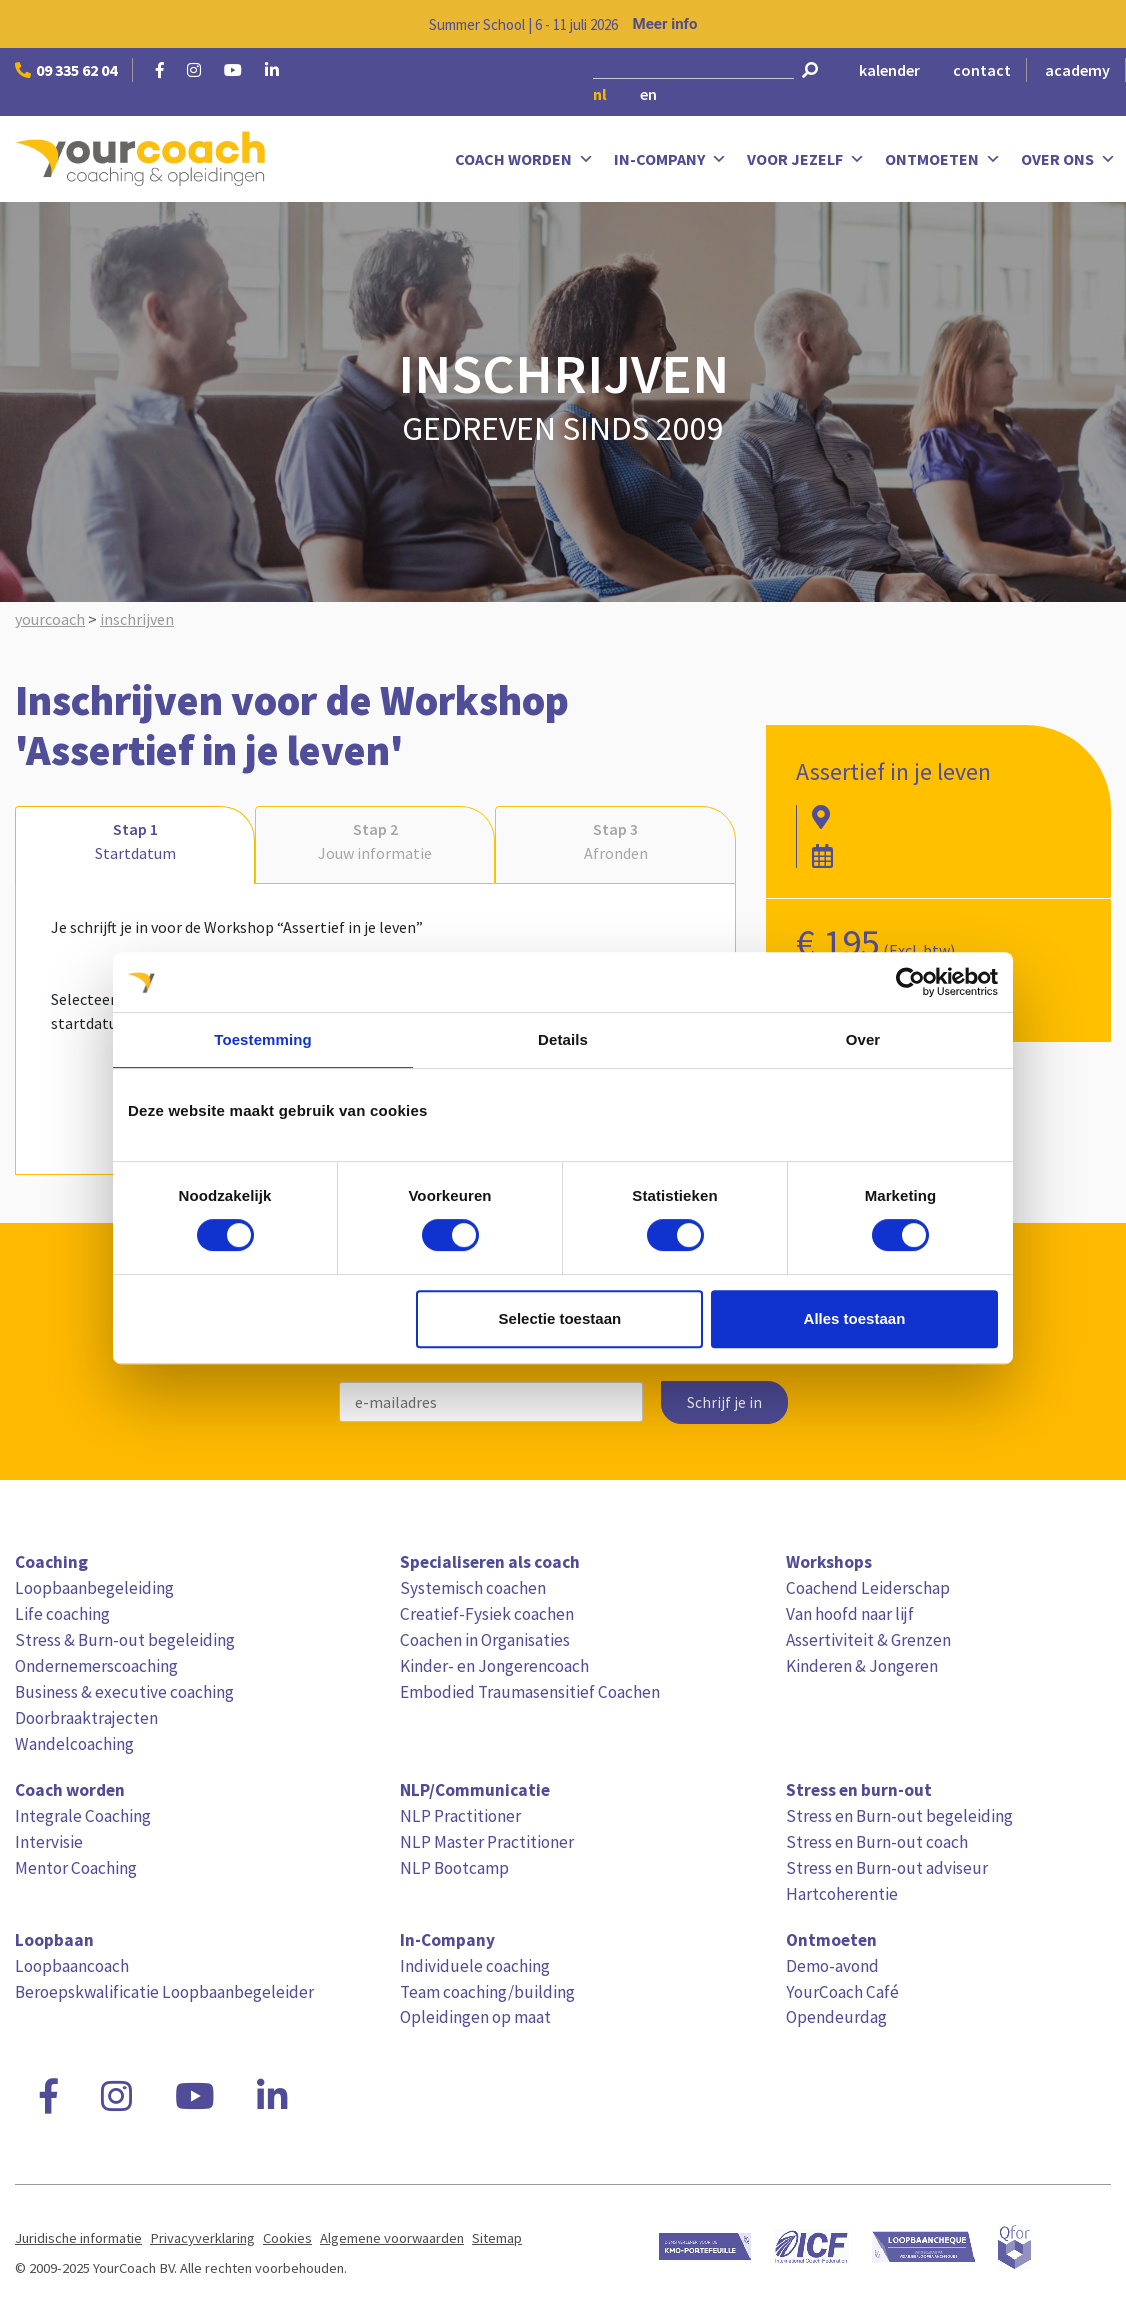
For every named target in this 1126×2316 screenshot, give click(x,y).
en (648, 94)
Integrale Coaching (83, 1816)
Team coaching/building (487, 1992)
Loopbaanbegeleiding (94, 1588)
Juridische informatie (78, 2238)
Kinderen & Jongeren (862, 1666)
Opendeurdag (836, 2017)
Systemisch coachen (473, 1588)
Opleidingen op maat (475, 2017)
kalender (889, 70)
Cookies (287, 2238)
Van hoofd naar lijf (850, 1614)
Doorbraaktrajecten (86, 1718)
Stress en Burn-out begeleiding (899, 1816)
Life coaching (62, 1614)
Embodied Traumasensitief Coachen (530, 1692)
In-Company (670, 159)
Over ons (1068, 159)
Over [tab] (863, 1039)
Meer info (665, 24)
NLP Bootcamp (454, 1868)
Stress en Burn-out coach (877, 1842)
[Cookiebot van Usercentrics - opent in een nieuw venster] (910, 982)
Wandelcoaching (74, 1744)
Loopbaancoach (72, 1966)
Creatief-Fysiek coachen (487, 1614)
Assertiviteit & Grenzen (868, 1640)
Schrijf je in (724, 1402)
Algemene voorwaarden (392, 2238)
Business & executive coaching (124, 1692)
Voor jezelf (806, 159)
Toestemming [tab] (263, 1039)
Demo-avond (832, 1966)
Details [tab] (563, 1039)
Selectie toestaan (560, 1318)
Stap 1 (135, 842)
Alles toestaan (855, 1318)
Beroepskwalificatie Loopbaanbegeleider (164, 1992)
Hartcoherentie (842, 1894)
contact (982, 70)
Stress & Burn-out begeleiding (125, 1640)
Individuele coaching (475, 1966)
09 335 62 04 (66, 70)
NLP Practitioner (460, 1816)
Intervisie (49, 1842)
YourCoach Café (842, 1992)
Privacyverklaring (202, 2238)
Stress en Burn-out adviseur (887, 1868)
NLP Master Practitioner (487, 1842)
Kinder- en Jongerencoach (494, 1666)
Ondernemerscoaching (96, 1666)
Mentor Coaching (76, 1868)
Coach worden (524, 159)
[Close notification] (1094, 24)
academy (1077, 70)
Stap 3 (615, 842)
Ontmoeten (943, 159)
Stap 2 (375, 842)
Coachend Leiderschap (868, 1588)
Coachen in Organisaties (485, 1640)
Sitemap (497, 2238)
